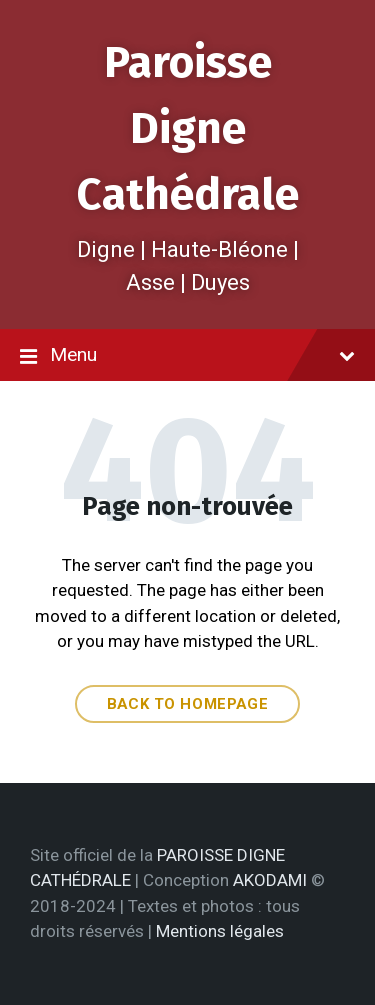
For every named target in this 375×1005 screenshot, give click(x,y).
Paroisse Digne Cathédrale (188, 128)
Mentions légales (220, 931)
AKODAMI (270, 880)
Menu (187, 356)
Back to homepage (188, 704)
